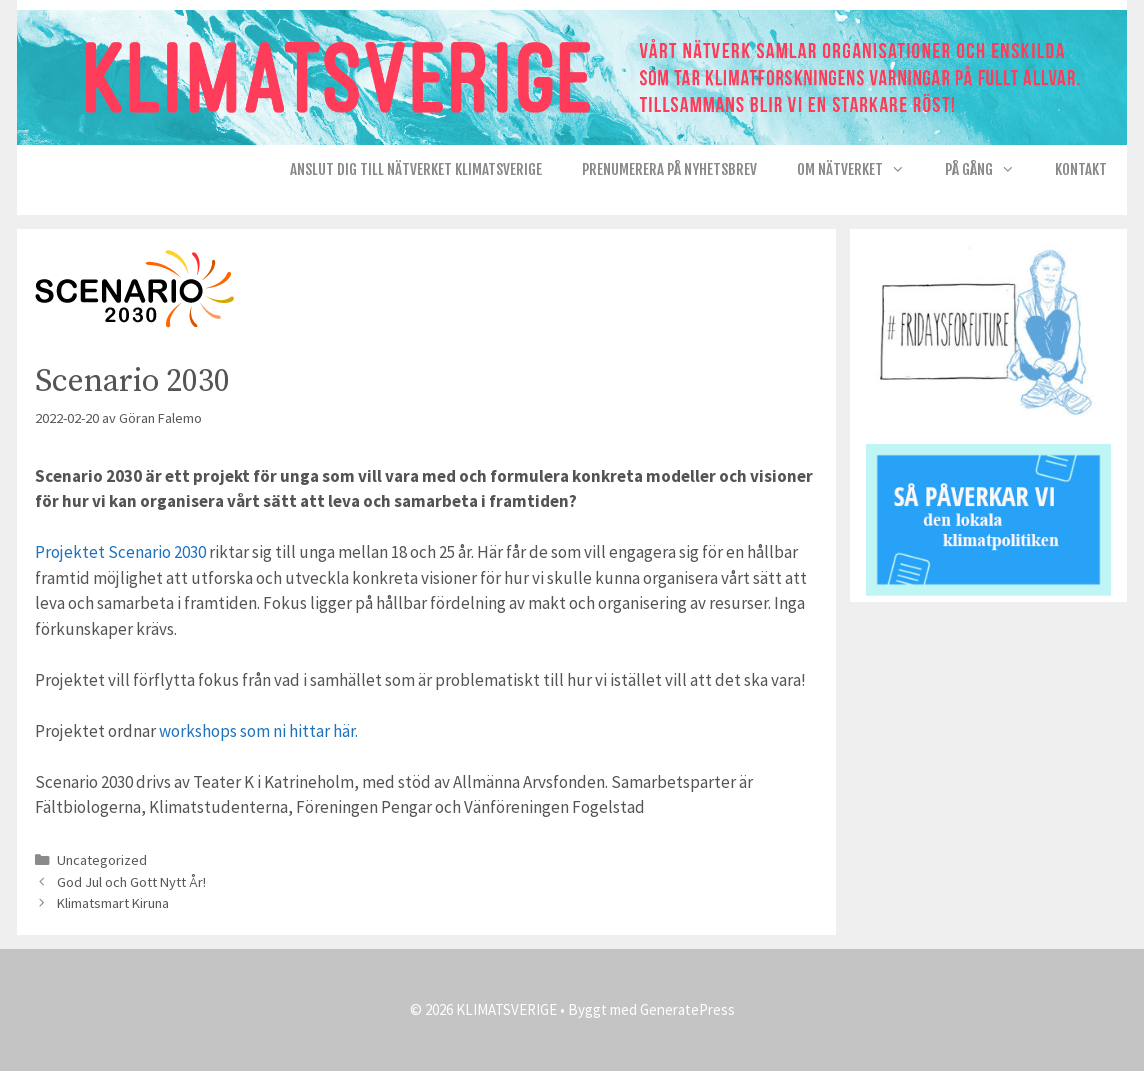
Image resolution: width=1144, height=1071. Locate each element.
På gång (990, 170)
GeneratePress (687, 1009)
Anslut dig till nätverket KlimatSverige (416, 169)
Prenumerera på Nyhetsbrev (669, 169)
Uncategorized (102, 860)
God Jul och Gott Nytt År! (131, 882)
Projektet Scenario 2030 (120, 552)
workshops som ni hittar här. (258, 731)
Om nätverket (861, 170)
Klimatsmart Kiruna (113, 903)
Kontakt (1081, 169)
